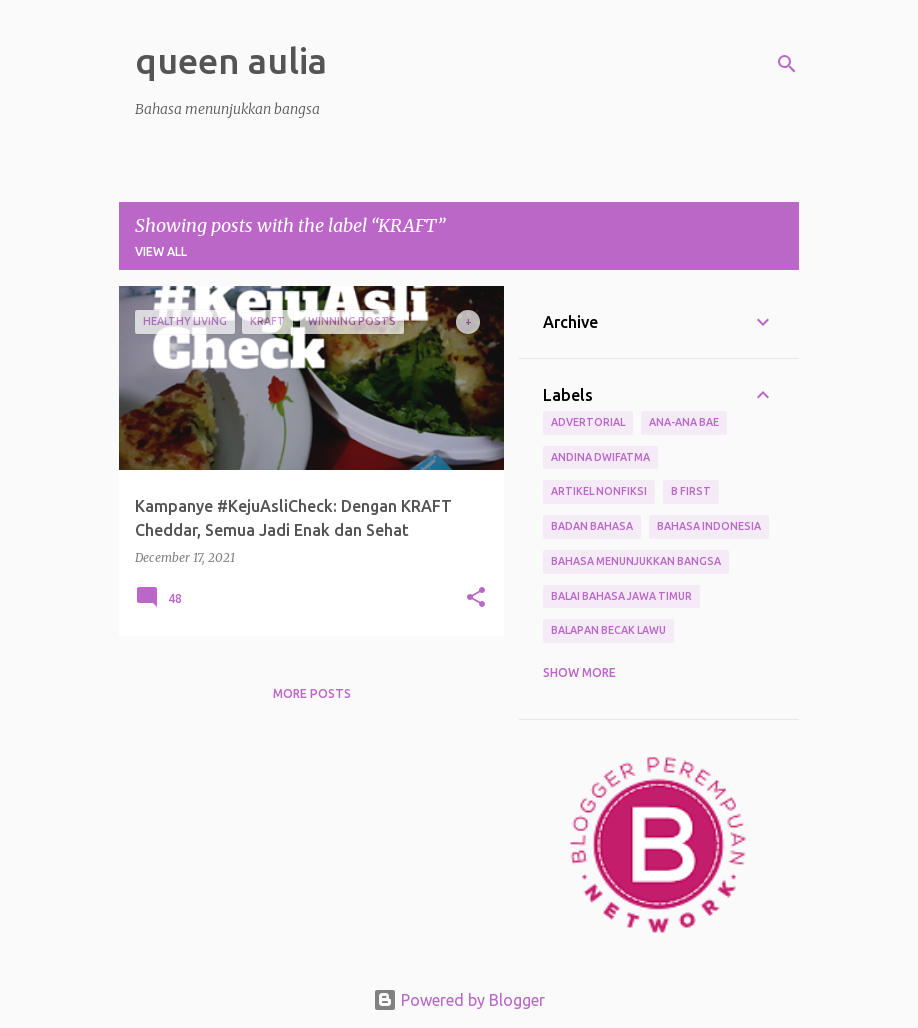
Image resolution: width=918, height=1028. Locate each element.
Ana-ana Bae (684, 422)
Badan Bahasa (592, 526)
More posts (312, 693)
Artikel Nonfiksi (599, 491)
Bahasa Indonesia (709, 526)
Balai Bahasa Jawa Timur (621, 596)
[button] (476, 598)
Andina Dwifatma (600, 457)
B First (691, 491)
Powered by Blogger (459, 1000)
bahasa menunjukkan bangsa (636, 561)
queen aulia (231, 60)
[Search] (787, 64)
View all (161, 251)
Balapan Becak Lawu (608, 630)
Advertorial (588, 422)
